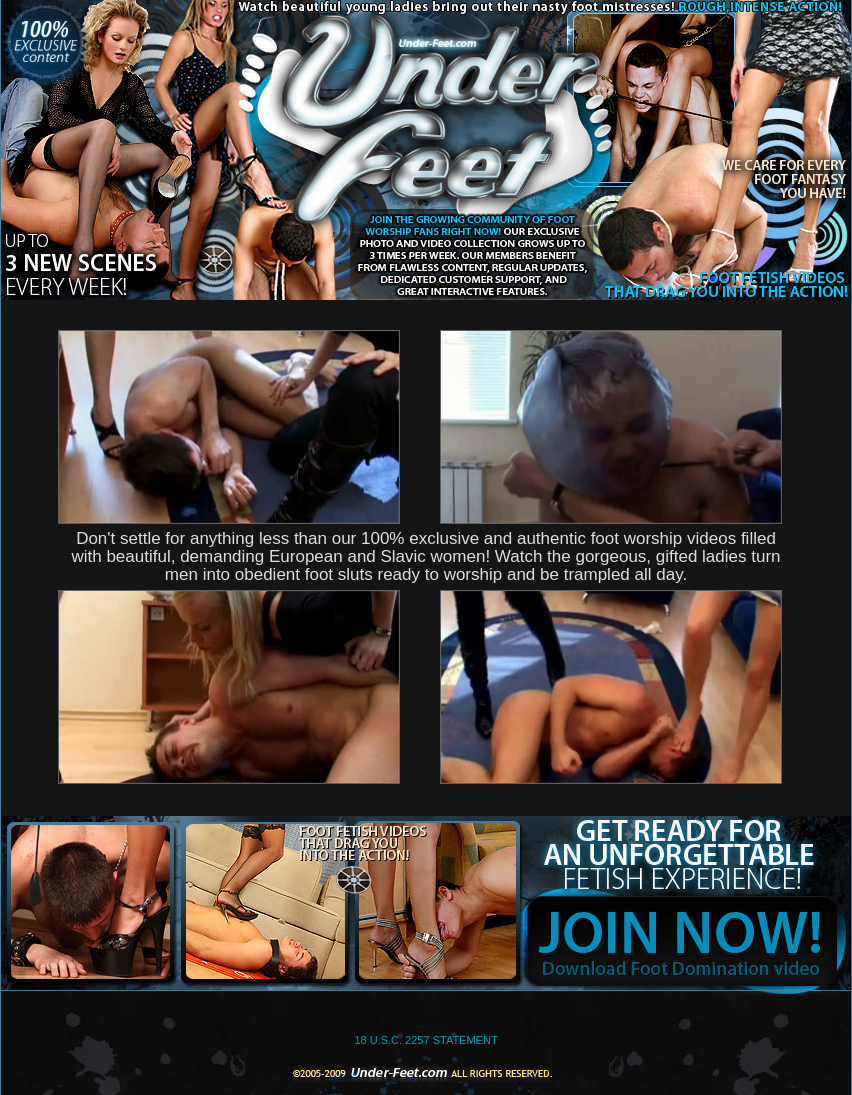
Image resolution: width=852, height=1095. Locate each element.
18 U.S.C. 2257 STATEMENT (425, 1040)
